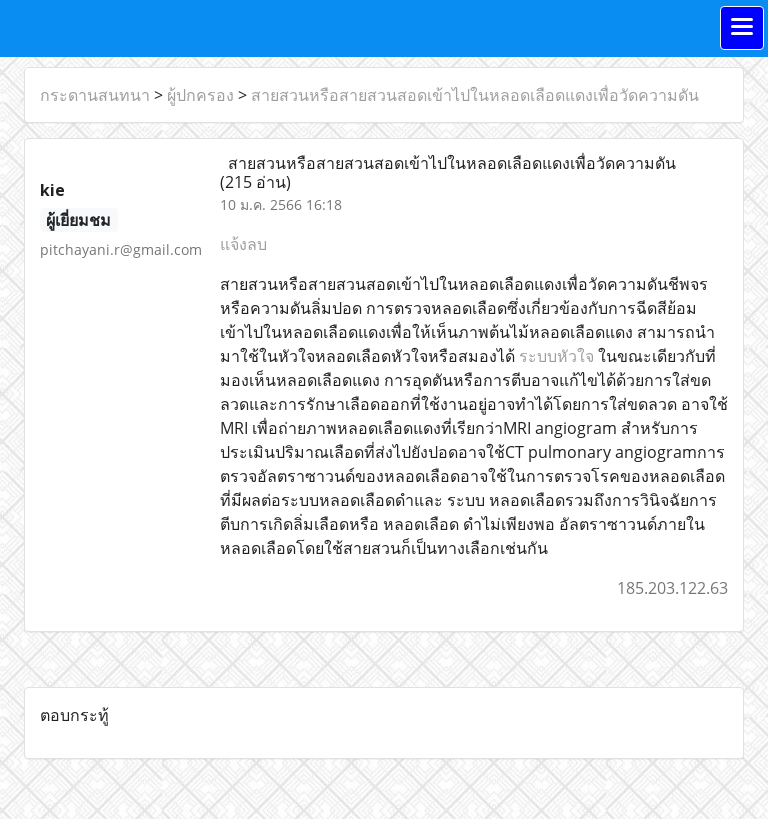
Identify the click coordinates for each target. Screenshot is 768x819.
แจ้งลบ (243, 244)
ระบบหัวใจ (556, 356)
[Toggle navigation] (742, 28)
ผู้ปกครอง (200, 95)
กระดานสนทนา (95, 95)
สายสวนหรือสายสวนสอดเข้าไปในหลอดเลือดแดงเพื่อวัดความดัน (475, 95)
